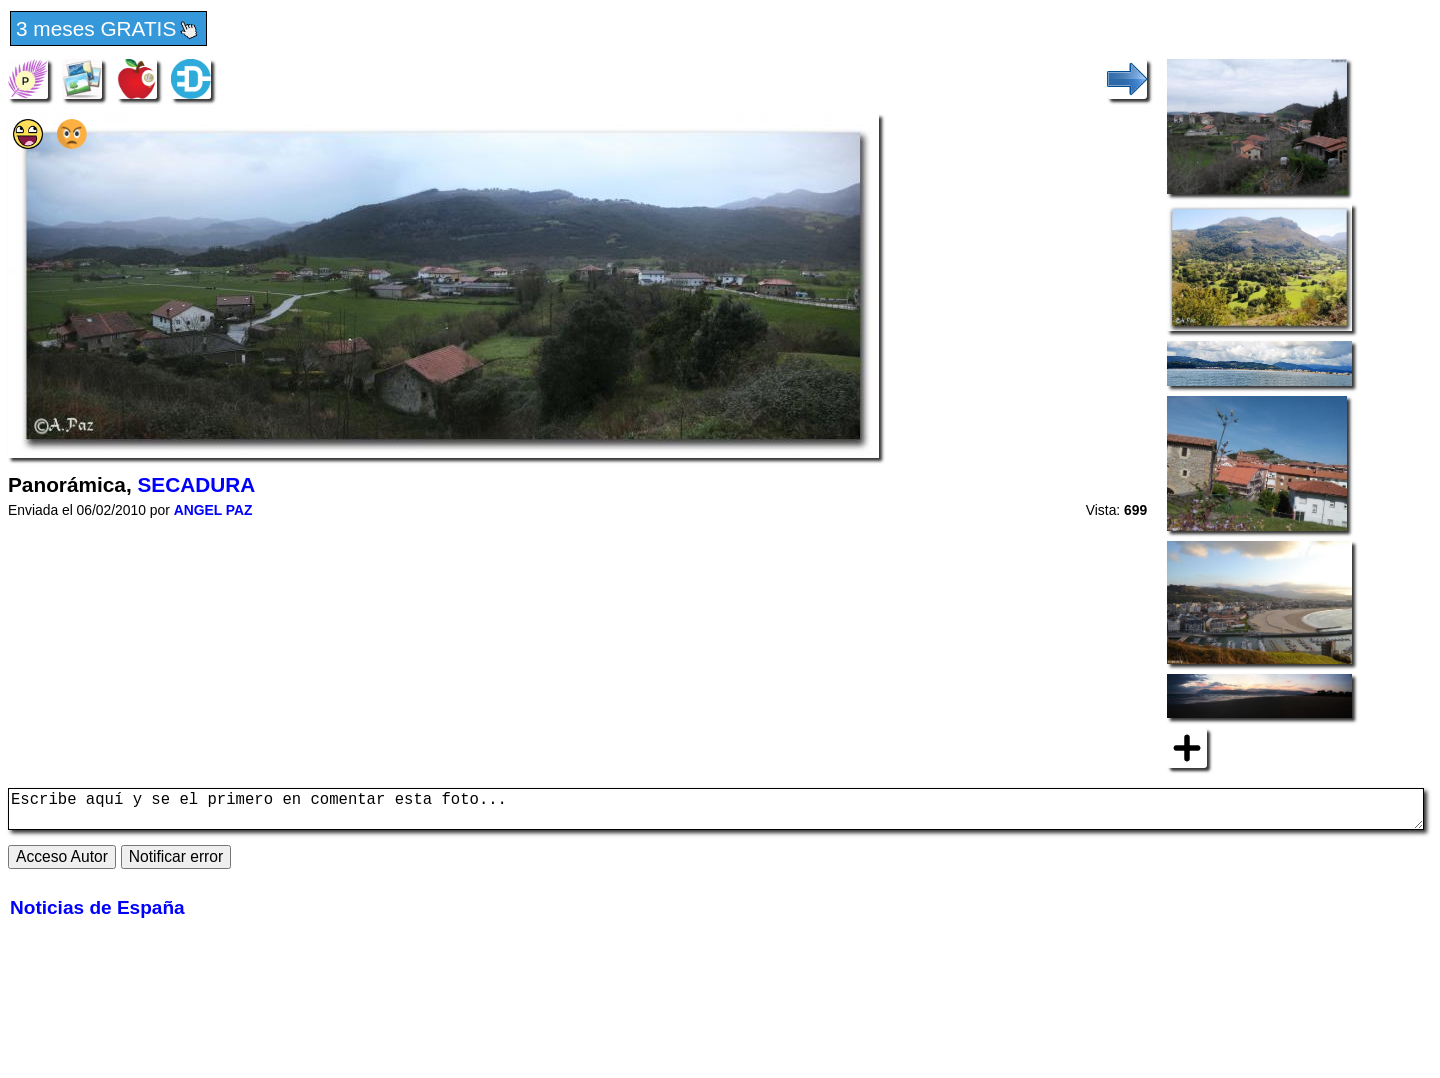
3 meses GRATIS (108, 30)
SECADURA (196, 484)
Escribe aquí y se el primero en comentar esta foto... (716, 813)
